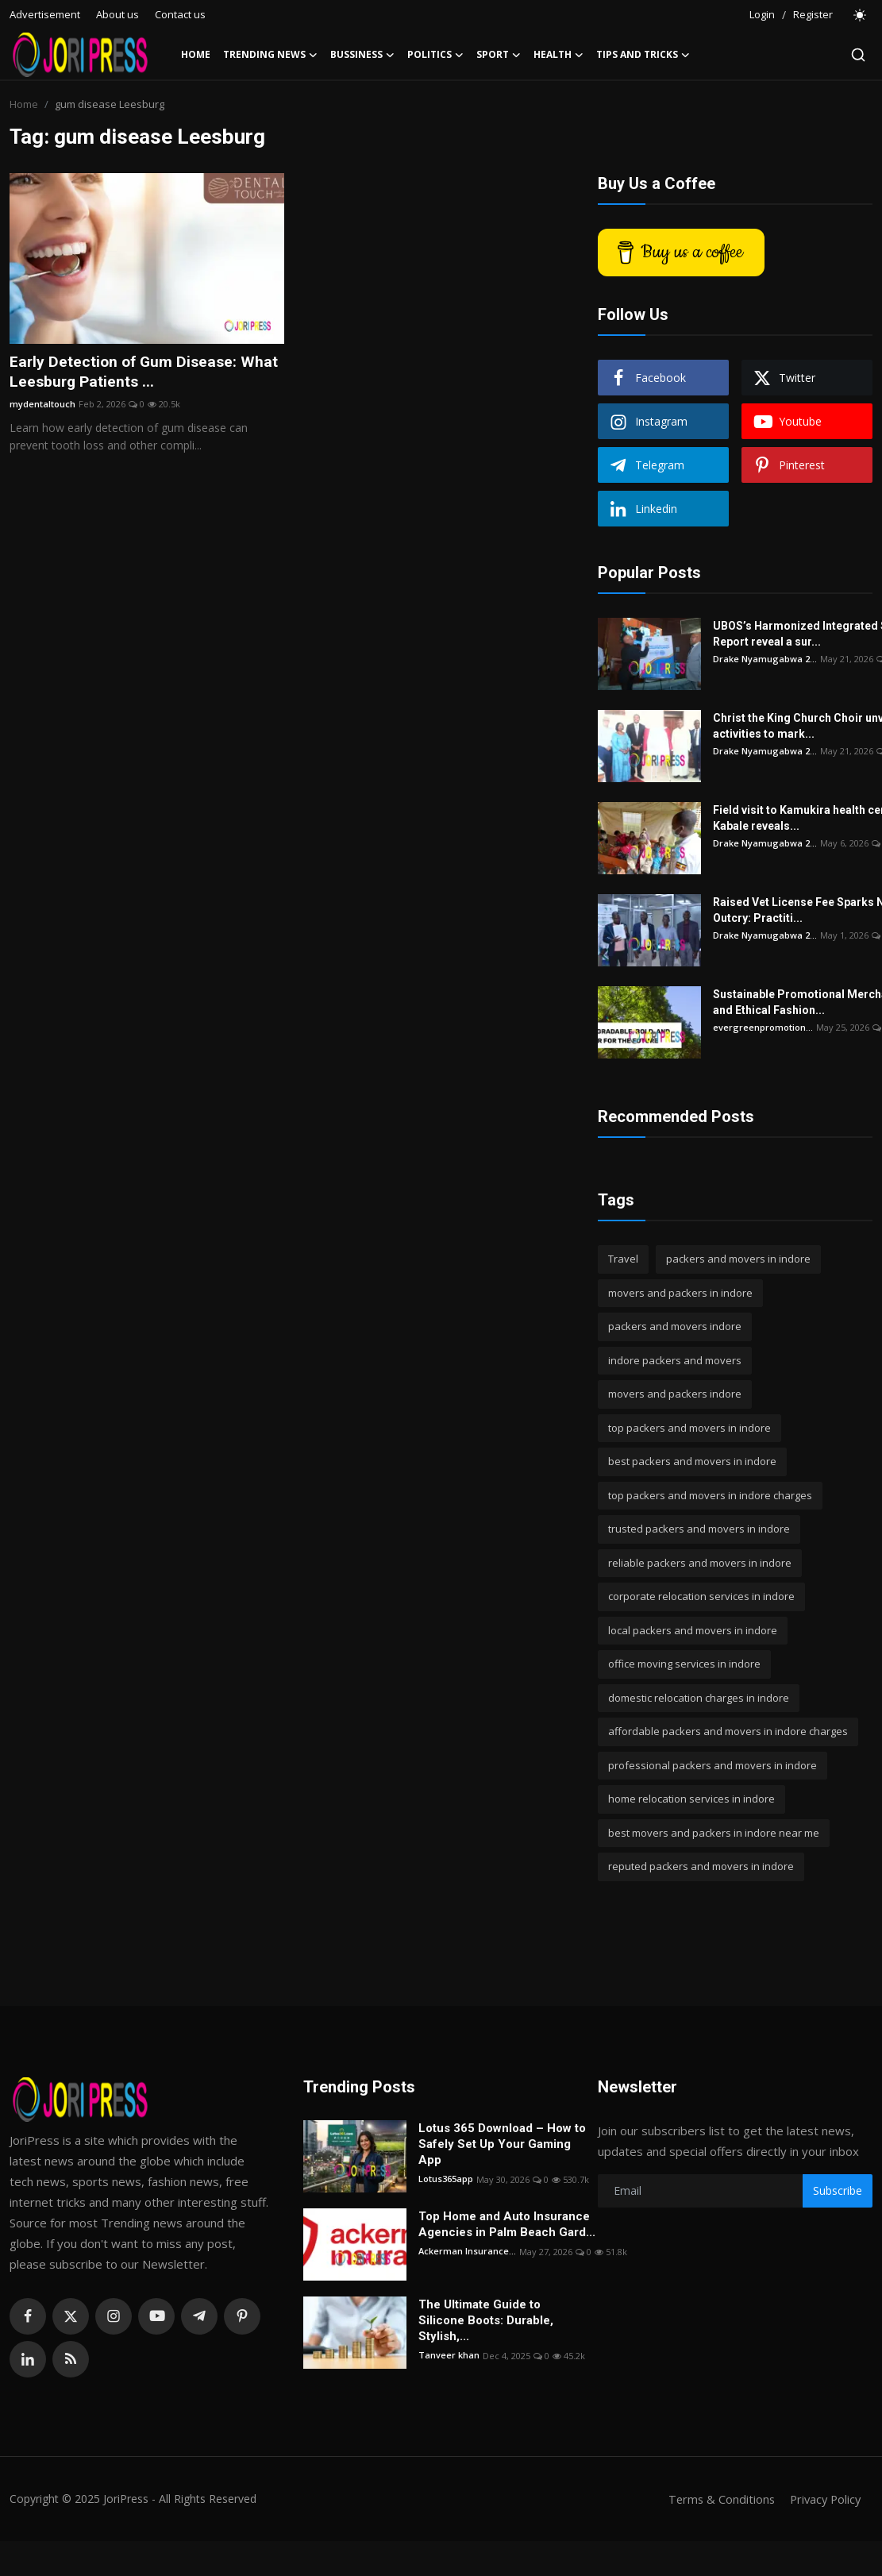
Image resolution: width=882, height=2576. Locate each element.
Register (813, 14)
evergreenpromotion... (763, 1027)
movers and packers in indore (680, 1293)
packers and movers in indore (738, 1258)
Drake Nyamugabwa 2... (765, 659)
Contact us (180, 14)
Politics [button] (435, 54)
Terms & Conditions (716, 2499)
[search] (858, 54)
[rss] (70, 2359)
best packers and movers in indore (692, 1461)
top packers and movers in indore (689, 1428)
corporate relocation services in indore (701, 1596)
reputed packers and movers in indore (701, 1866)
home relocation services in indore (691, 1798)
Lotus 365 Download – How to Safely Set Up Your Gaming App (502, 2144)
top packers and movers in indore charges (710, 1495)
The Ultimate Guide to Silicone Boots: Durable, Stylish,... (485, 2320)
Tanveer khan (449, 2356)
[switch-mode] (860, 15)
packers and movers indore (674, 1326)
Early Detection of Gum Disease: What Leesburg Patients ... (146, 372)
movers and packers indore (674, 1393)
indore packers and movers (674, 1360)
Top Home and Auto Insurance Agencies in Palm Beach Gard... (506, 2224)
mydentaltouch (42, 405)
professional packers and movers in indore (712, 1765)
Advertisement (45, 14)
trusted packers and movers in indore (699, 1528)
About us (117, 14)
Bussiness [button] (362, 54)
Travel (623, 1258)
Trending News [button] (270, 54)
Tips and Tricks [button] (643, 54)
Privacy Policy (823, 2499)
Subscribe (837, 2190)
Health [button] (558, 54)
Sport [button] (498, 54)
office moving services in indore (684, 1663)
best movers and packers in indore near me (713, 1833)
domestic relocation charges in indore (698, 1698)
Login (762, 14)
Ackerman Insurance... (467, 2252)
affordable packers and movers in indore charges (728, 1731)
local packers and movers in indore (692, 1630)
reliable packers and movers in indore (699, 1563)
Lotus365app (445, 2179)
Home (195, 54)
